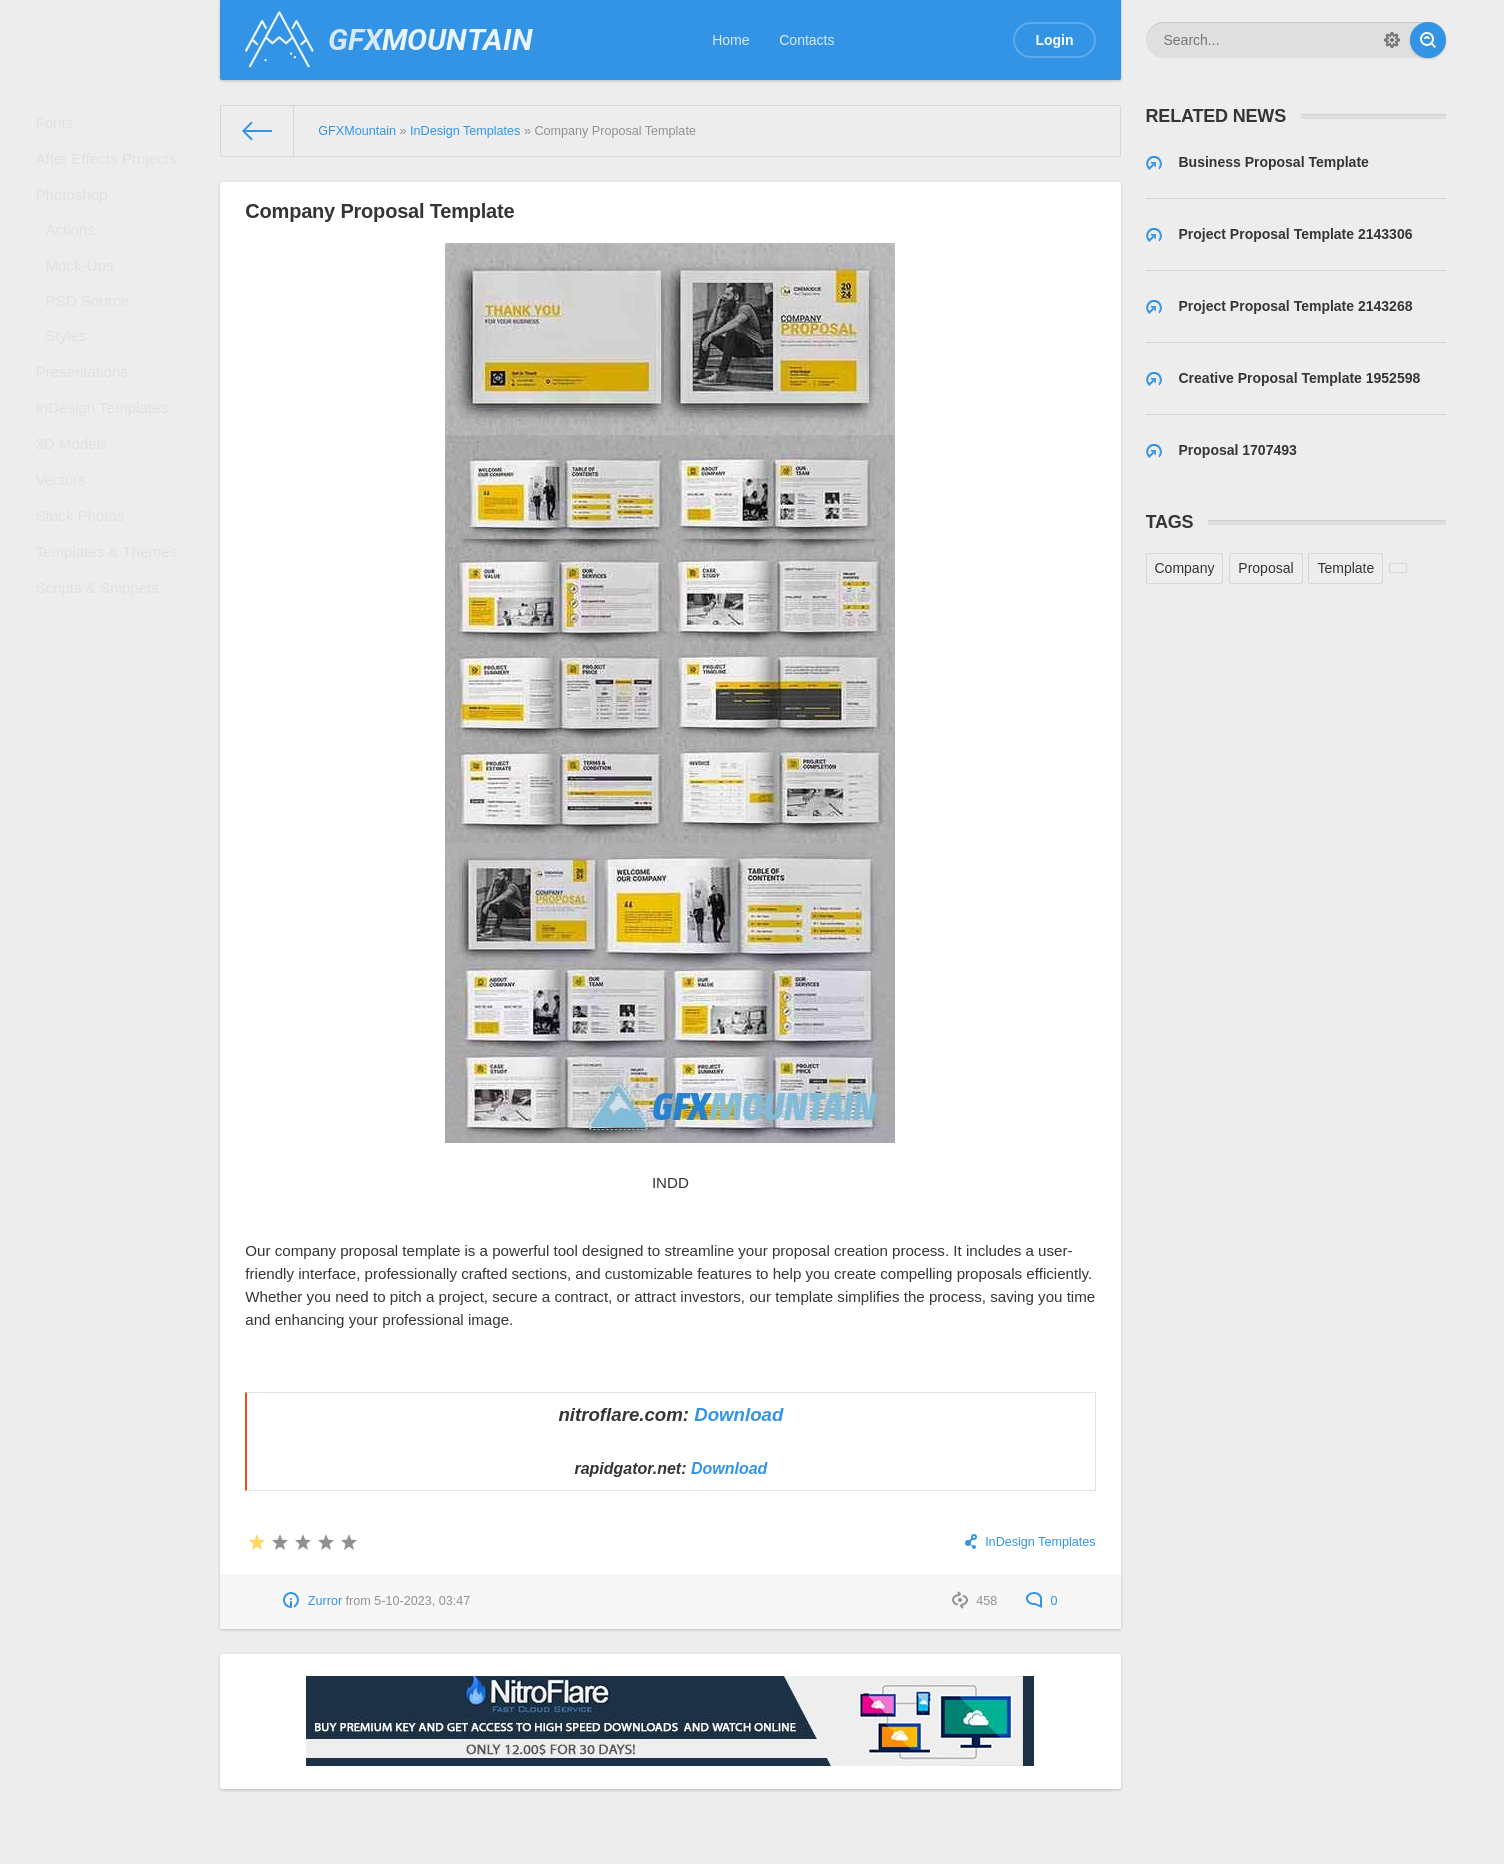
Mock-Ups (85, 298)
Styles (73, 382)
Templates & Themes (109, 642)
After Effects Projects (109, 170)
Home (730, 40)
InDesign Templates (105, 469)
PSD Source (92, 340)
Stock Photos (85, 599)
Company (1185, 568)
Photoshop (77, 213)
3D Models (77, 512)
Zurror (325, 1601)
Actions (77, 256)
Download (738, 1414)
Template (1345, 568)
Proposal (1265, 568)
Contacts (806, 40)
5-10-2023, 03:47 (422, 1601)
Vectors (67, 555)
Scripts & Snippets (101, 686)
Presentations (87, 425)
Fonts (61, 126)
